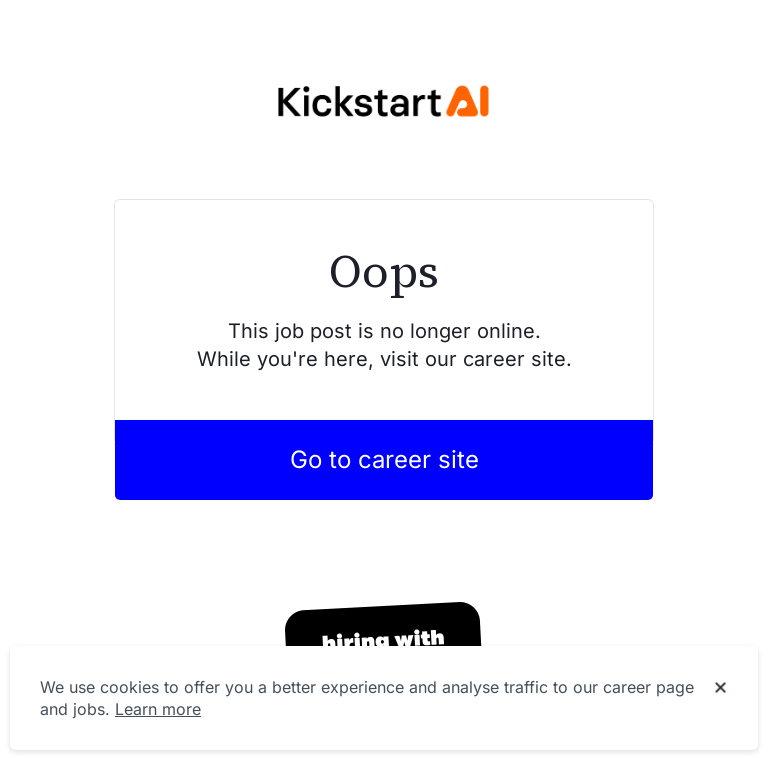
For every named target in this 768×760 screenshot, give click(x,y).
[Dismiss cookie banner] (720, 688)
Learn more (158, 709)
